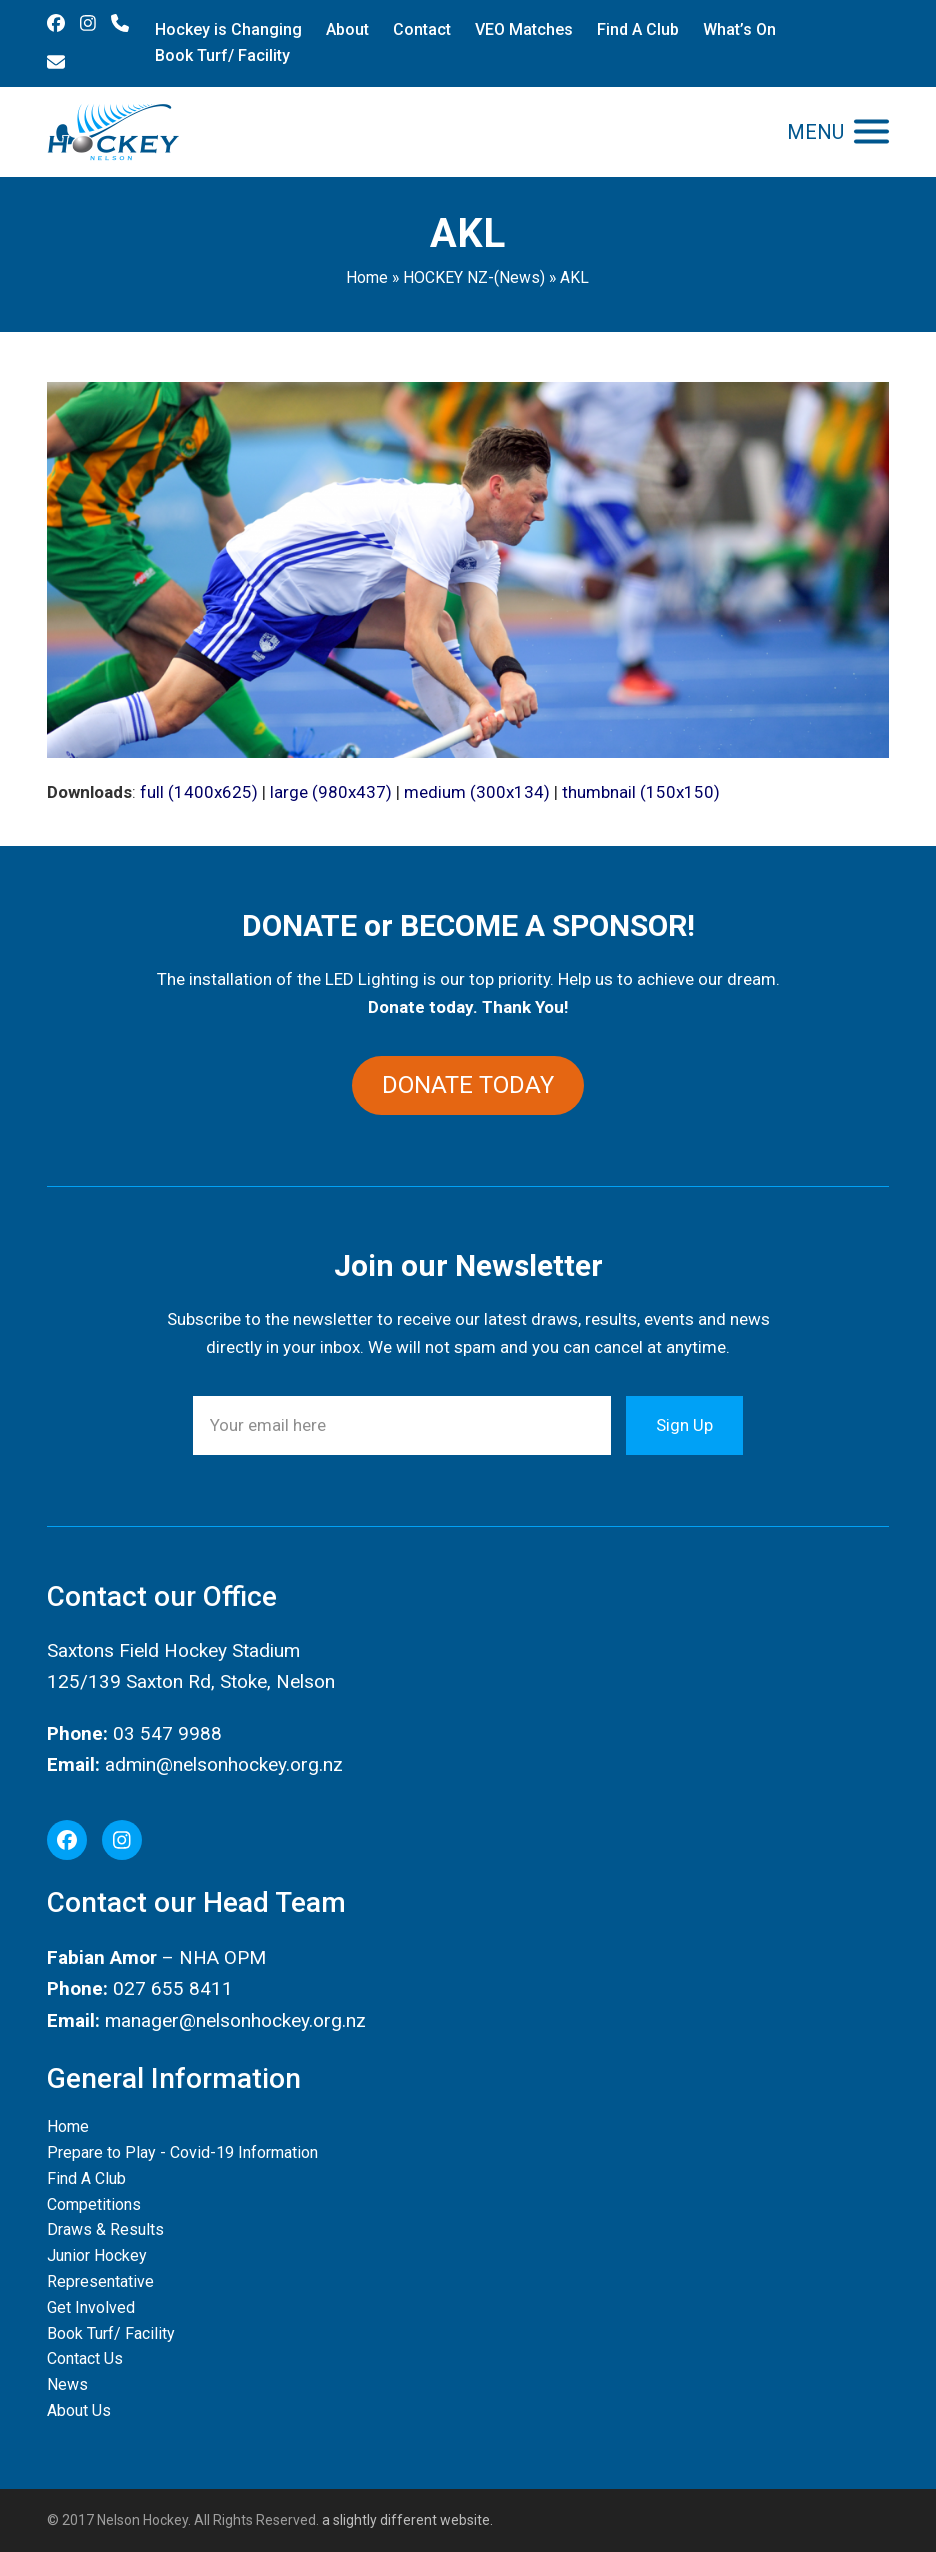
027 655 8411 (173, 1988)
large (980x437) (331, 792)
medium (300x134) (477, 792)
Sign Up (684, 1425)
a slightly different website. (406, 2520)
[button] (838, 131)
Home (367, 277)
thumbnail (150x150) (641, 792)
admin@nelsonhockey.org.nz (224, 1764)
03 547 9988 (167, 1733)
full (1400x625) (199, 792)
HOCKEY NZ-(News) (474, 277)
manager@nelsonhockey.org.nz (235, 2020)
